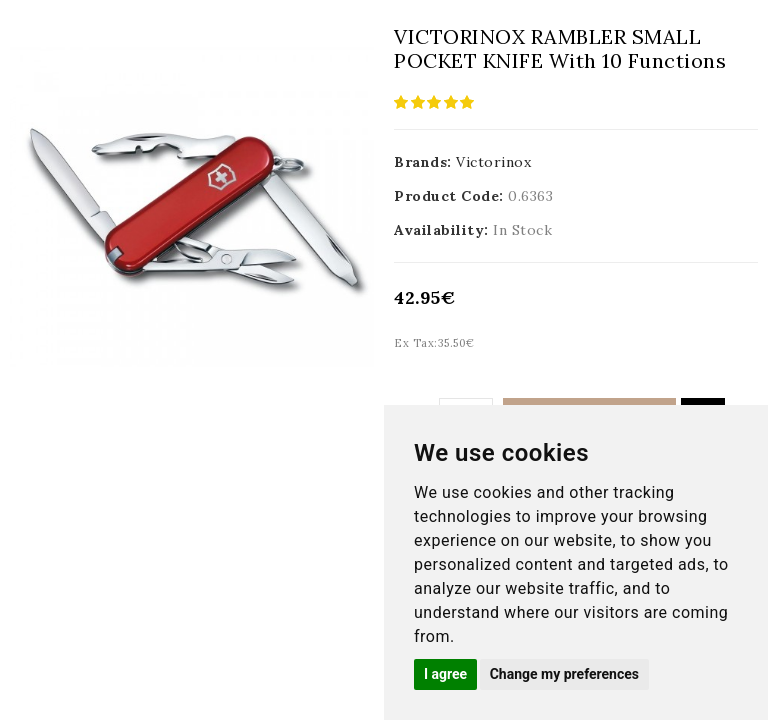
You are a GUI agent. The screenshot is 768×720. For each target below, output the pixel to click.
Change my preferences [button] (564, 674)
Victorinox (493, 162)
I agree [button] (445, 674)
